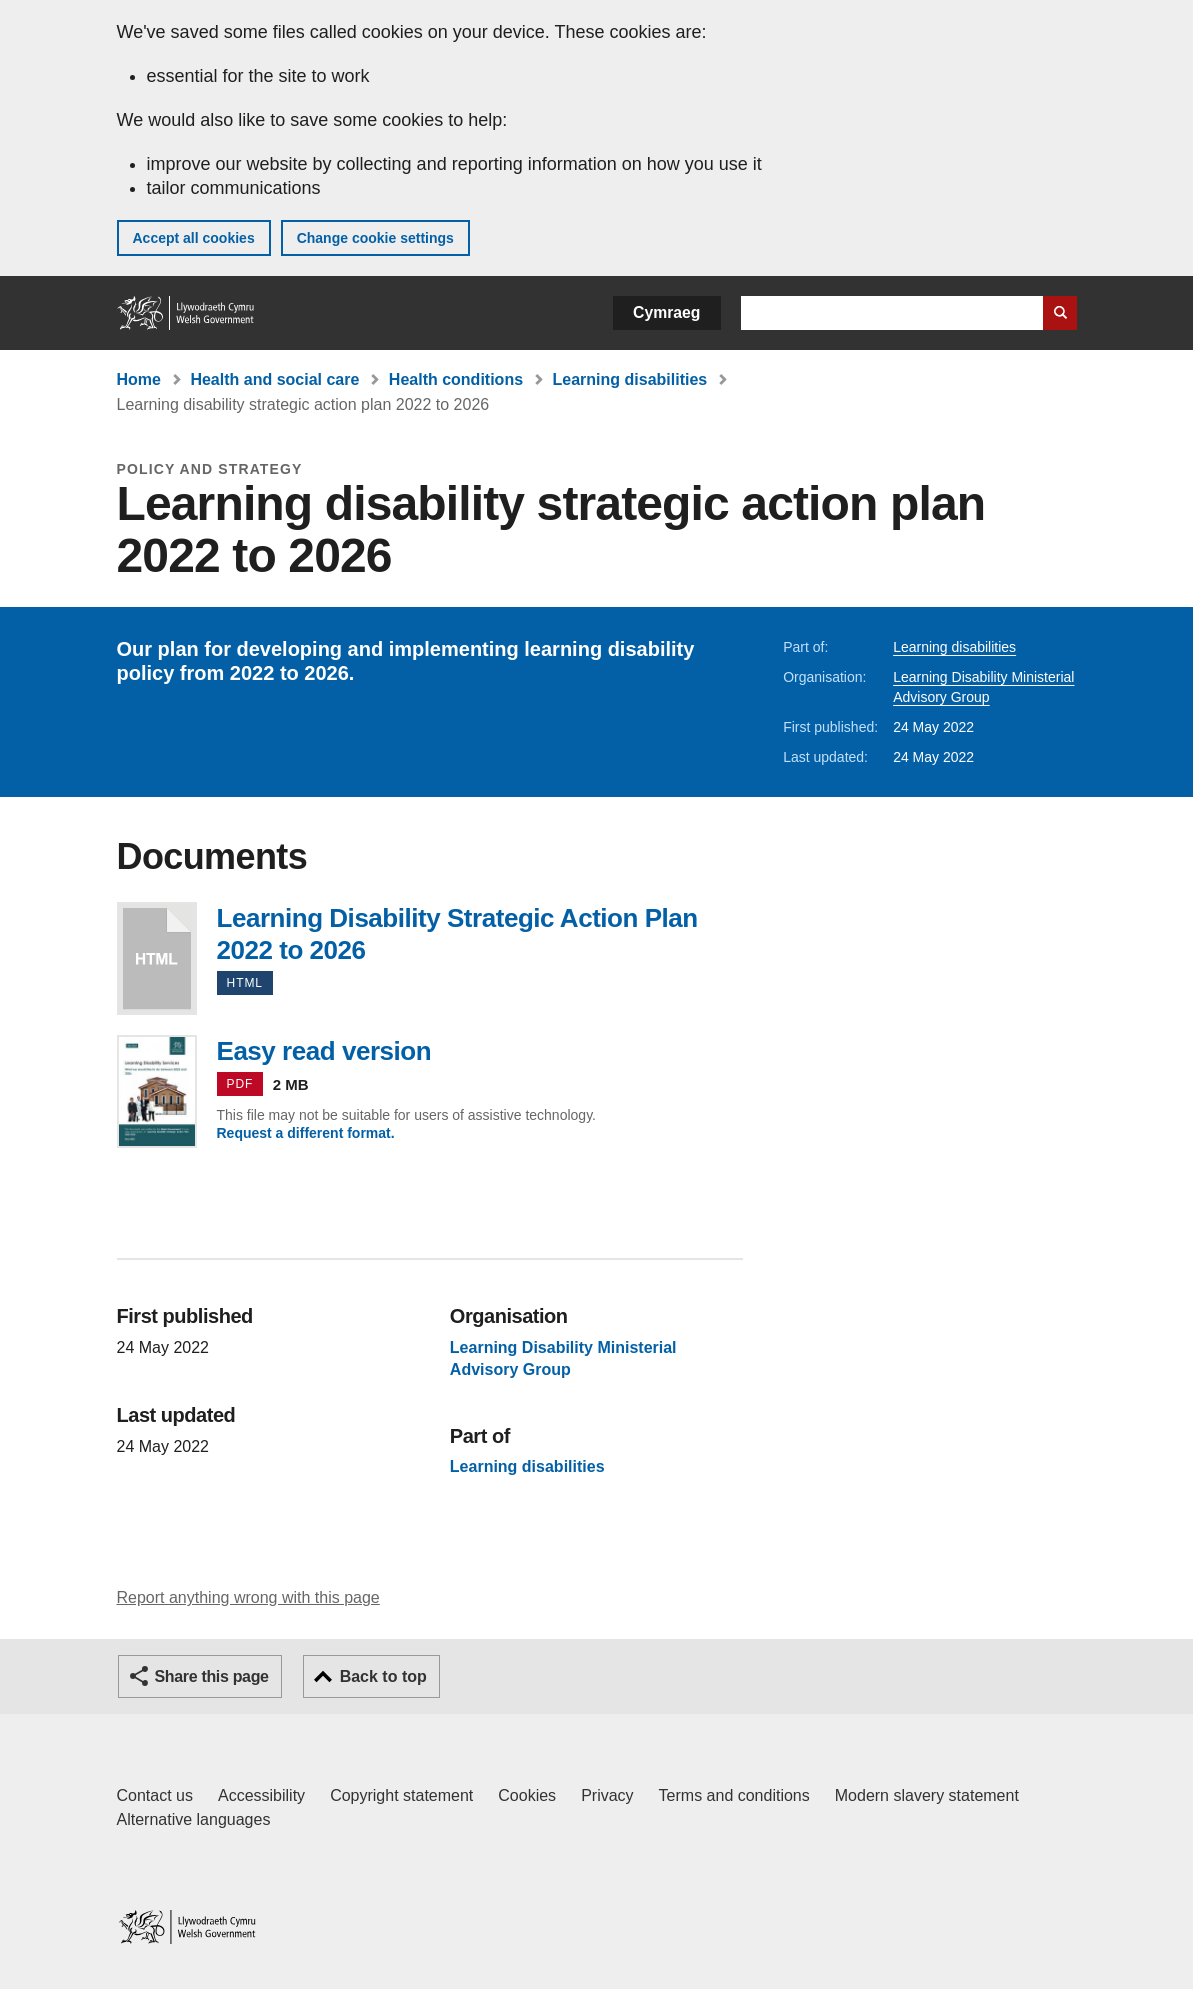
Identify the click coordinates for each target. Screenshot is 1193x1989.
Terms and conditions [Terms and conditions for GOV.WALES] (734, 1795)
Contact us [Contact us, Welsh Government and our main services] (155, 1795)
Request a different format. (306, 1133)
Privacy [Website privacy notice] (607, 1795)
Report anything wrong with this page (248, 1597)
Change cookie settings (375, 238)
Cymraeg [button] (666, 312)
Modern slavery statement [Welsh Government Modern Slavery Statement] (927, 1795)
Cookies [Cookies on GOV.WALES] (527, 1795)
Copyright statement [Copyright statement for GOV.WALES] (401, 1795)
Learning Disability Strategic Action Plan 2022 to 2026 (157, 958)
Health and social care (274, 379)
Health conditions (456, 379)
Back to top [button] (383, 1676)
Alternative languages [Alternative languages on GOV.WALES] (194, 1819)
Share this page (212, 1676)
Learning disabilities (630, 379)
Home (139, 379)
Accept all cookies (194, 238)
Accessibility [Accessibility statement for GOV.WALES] (261, 1795)
